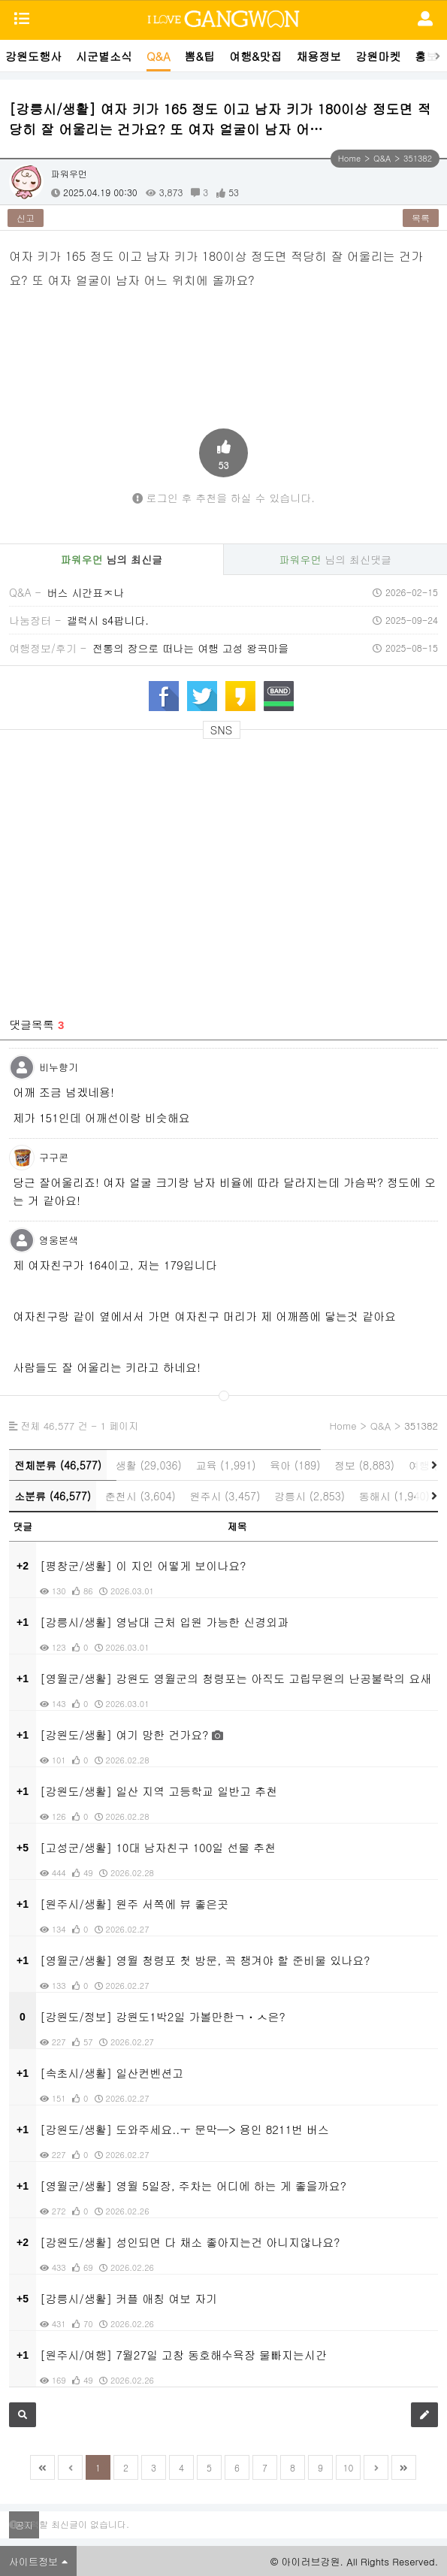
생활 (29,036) (149, 1465)
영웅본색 (58, 1240)
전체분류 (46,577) (57, 1465)
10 (348, 2467)
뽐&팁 (200, 56)
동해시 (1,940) (394, 1495)
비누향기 (58, 1067)
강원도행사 (33, 56)
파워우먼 (69, 173)
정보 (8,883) (364, 1465)
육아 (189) (295, 1465)
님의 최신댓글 (335, 559)
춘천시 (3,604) (140, 1495)
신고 (26, 217)
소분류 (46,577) (52, 1495)
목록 (421, 217)
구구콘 (53, 1157)
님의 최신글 (111, 559)
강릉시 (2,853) (309, 1495)
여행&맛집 (255, 56)
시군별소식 (104, 56)
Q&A (158, 56)
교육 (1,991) (225, 1465)
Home (349, 158)
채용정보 (318, 56)
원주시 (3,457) (224, 1495)
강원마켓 (377, 56)
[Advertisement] (224, 790)
